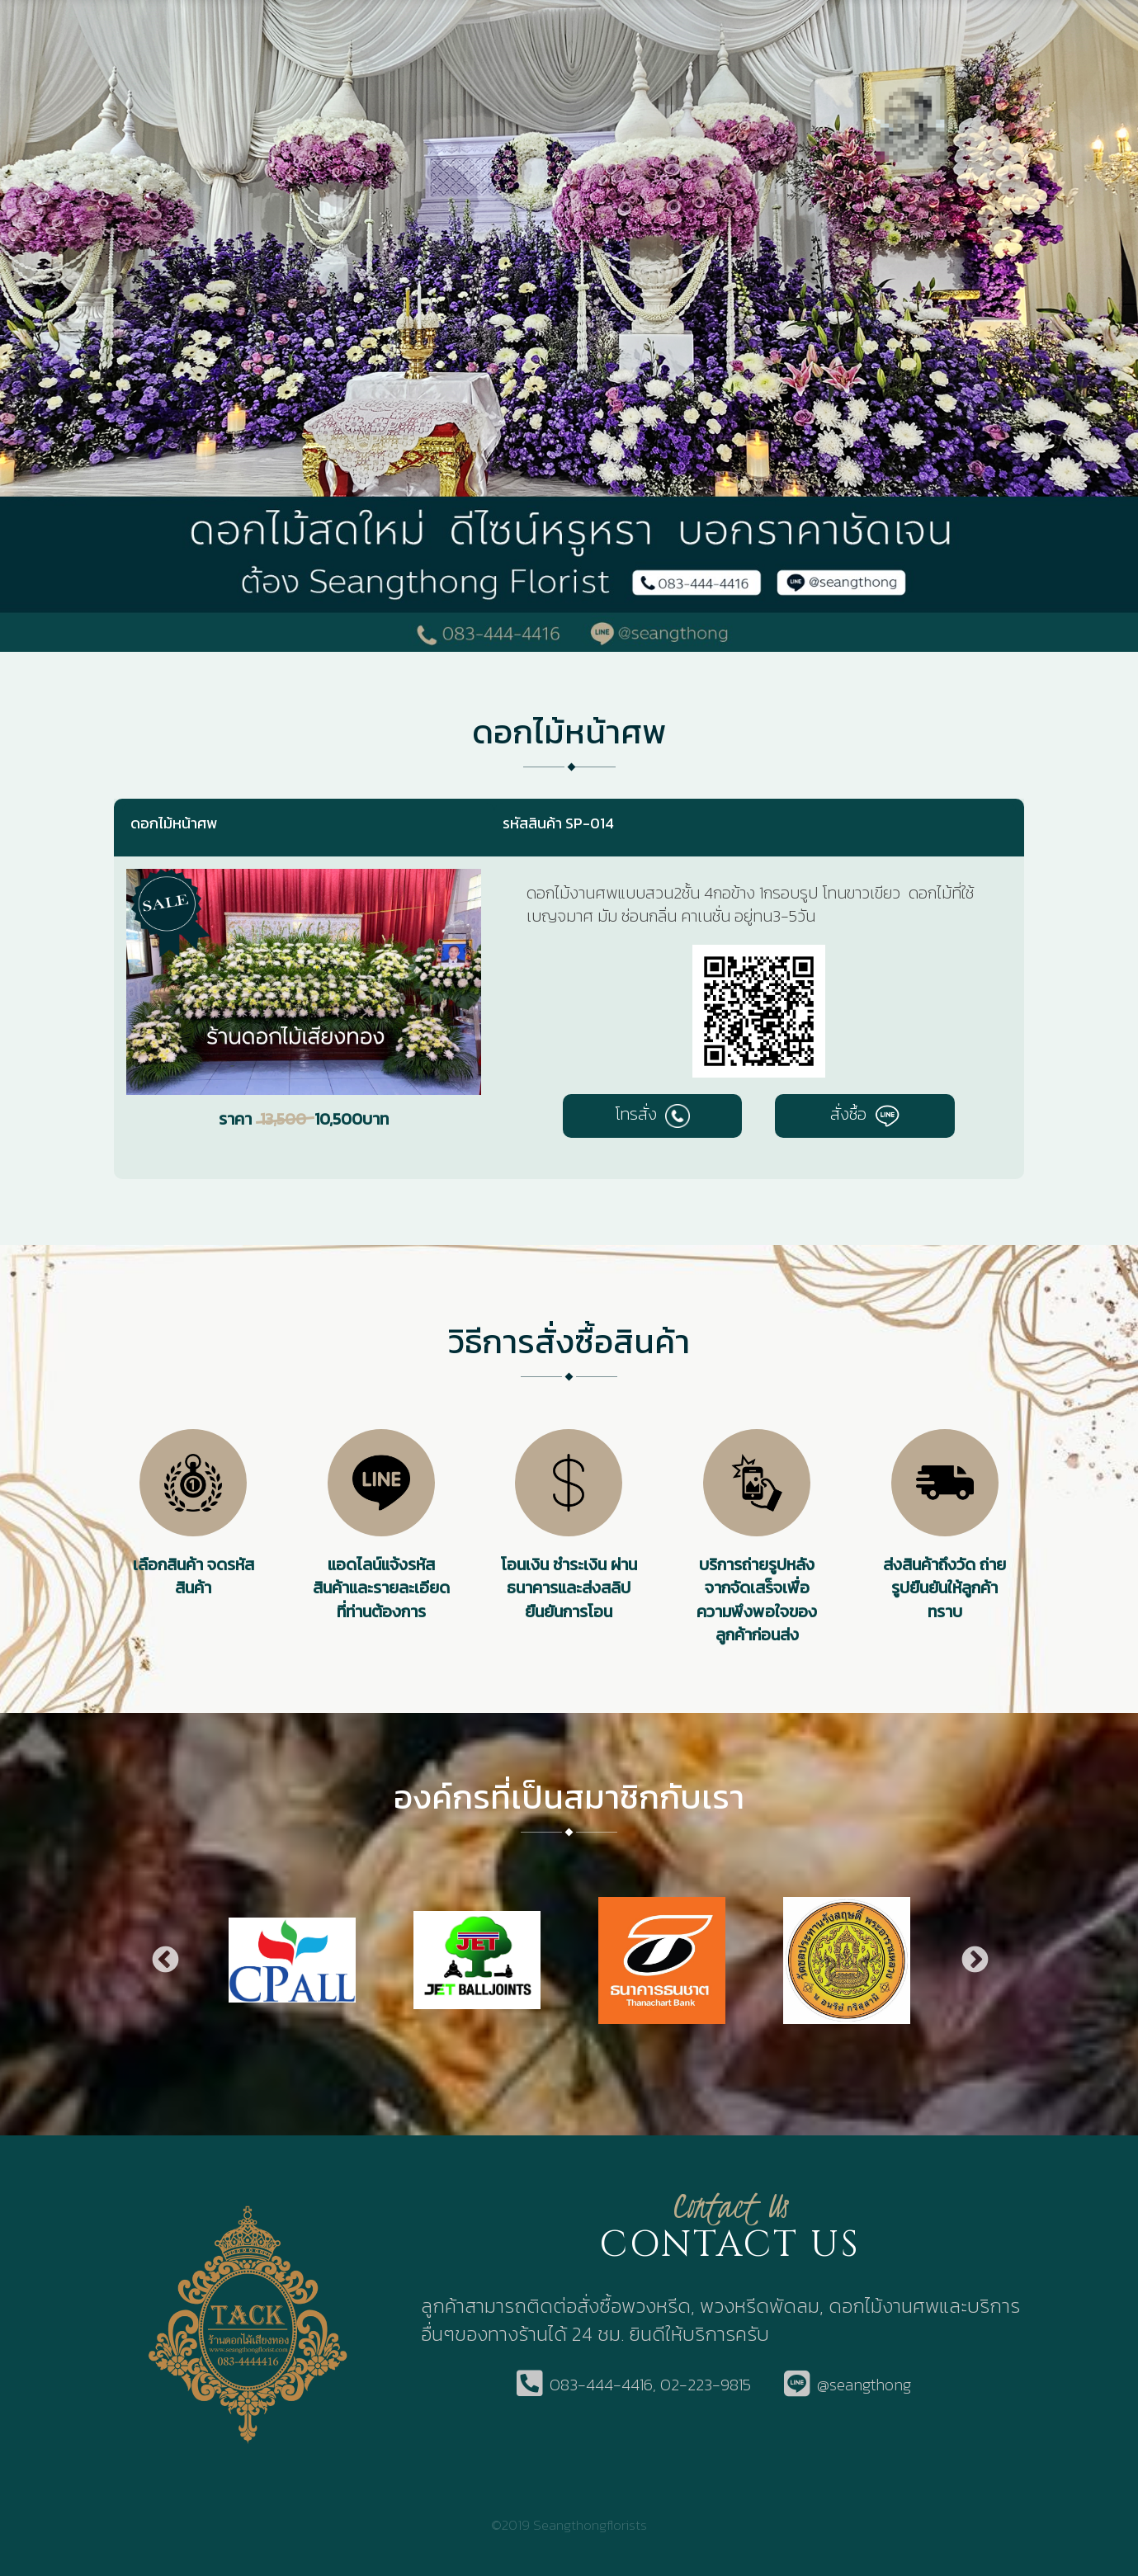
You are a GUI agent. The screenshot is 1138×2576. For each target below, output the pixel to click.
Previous (164, 1960)
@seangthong (864, 2385)
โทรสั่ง (652, 1114)
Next (974, 1960)
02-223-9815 (705, 2385)
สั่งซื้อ (865, 1114)
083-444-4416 (601, 2385)
